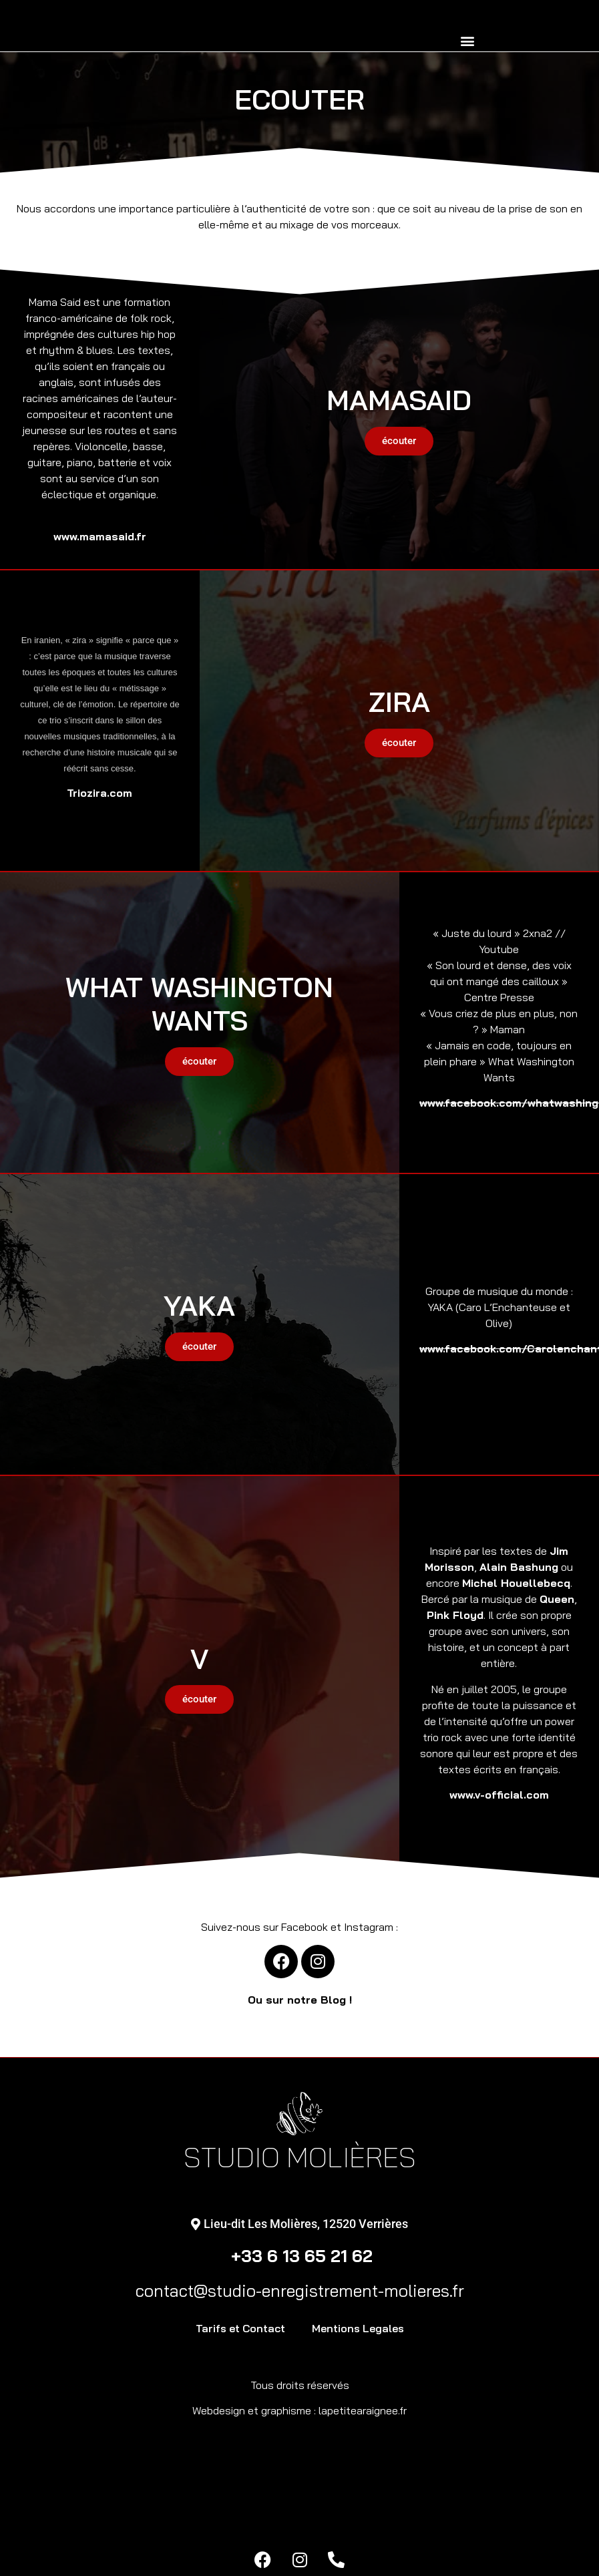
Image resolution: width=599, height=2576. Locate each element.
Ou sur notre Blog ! (300, 1999)
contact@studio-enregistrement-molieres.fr (300, 2290)
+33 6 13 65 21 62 (299, 2255)
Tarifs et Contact (240, 2328)
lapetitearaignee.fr (363, 2410)
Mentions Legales (358, 2328)
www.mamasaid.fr (99, 536)
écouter (399, 441)
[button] (467, 40)
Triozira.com (99, 792)
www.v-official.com (499, 1794)
